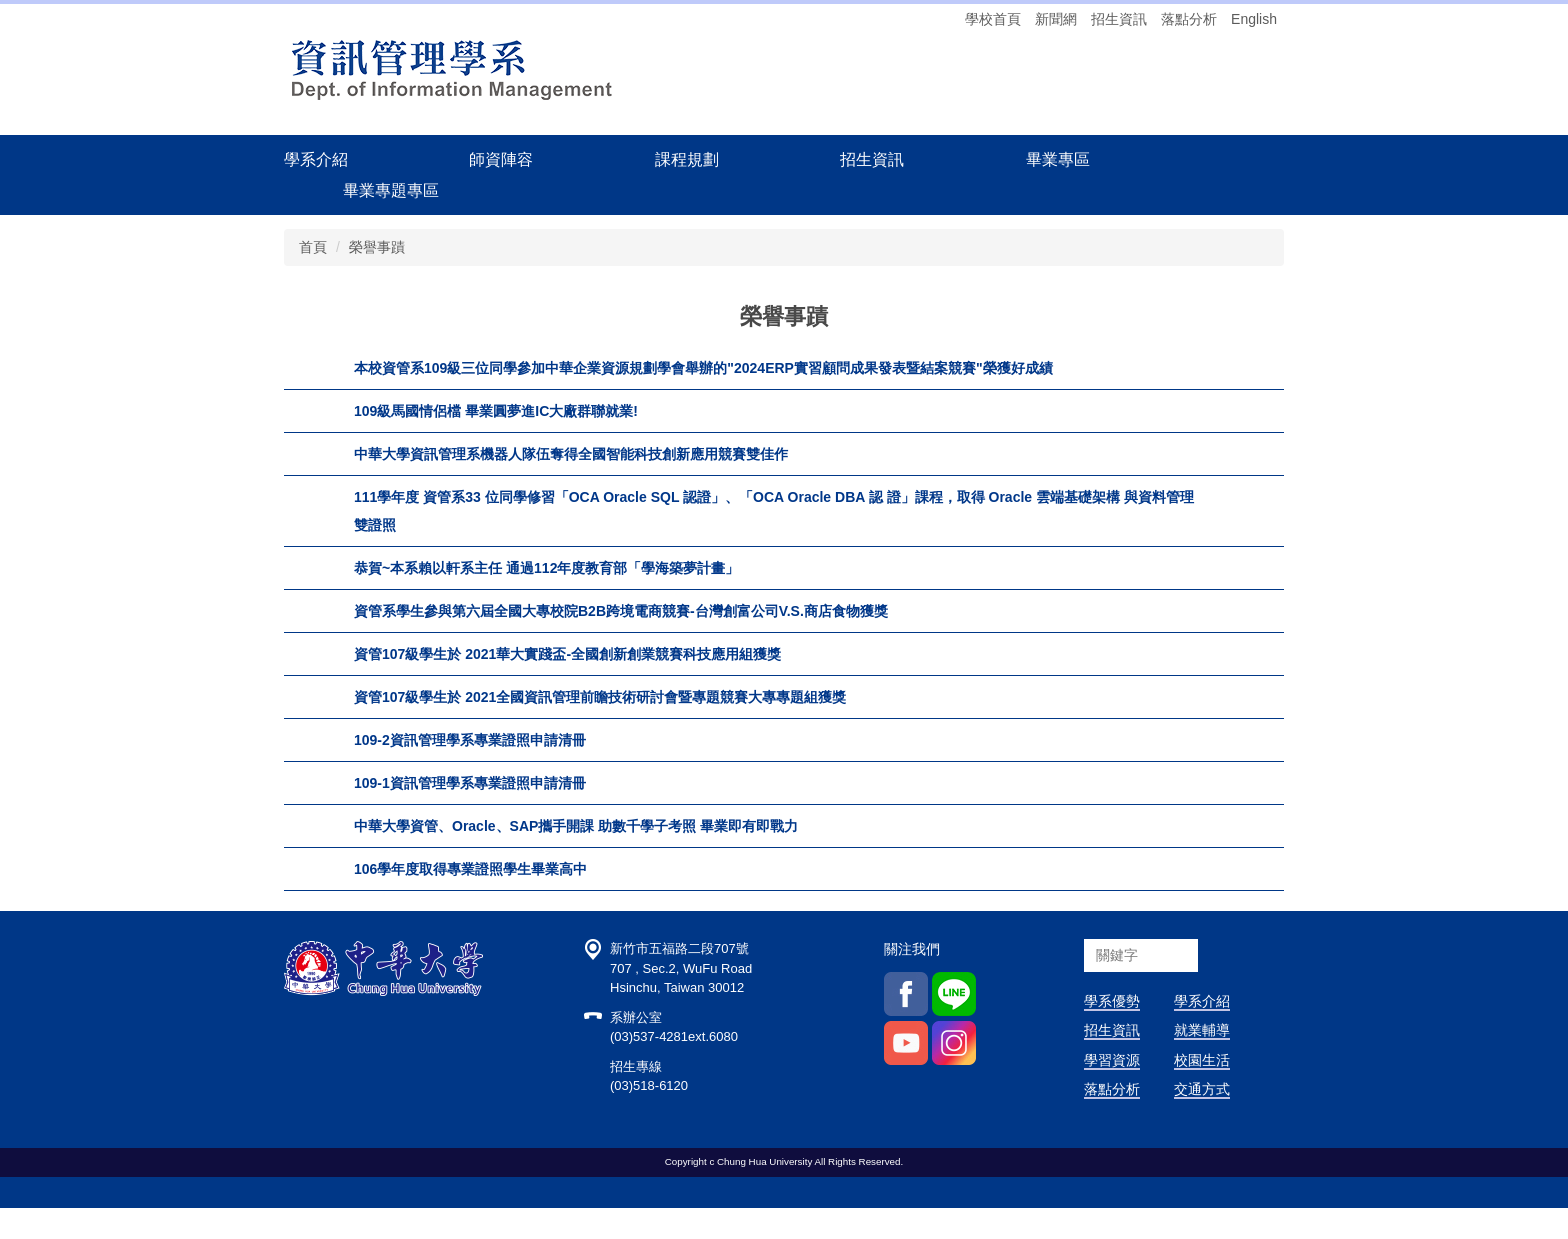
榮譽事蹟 (377, 247)
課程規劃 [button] (687, 159)
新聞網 (1056, 19)
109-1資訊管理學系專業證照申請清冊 (470, 783)
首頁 (313, 247)
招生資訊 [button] (872, 159)
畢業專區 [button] (1058, 159)
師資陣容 (501, 159)
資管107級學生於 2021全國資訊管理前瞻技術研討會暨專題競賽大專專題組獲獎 (600, 697)
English (1254, 19)
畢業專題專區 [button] (391, 190)
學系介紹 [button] (316, 159)
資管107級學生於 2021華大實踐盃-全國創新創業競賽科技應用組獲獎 (567, 654)
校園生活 (1202, 1091)
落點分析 (1189, 19)
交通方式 (1202, 1120)
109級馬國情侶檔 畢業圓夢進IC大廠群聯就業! (496, 411)
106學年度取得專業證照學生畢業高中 (470, 869)
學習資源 (1112, 1091)
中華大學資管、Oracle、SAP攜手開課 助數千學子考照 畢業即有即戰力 (576, 826)
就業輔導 (1202, 1062)
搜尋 (1217, 987)
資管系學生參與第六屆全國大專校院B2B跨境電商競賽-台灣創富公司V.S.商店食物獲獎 (621, 611)
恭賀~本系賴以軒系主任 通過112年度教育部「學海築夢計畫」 (546, 568)
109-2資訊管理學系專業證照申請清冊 (470, 740)
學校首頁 (993, 19)
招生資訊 (1119, 19)
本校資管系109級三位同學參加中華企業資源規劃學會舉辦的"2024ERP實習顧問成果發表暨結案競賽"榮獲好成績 (703, 368)
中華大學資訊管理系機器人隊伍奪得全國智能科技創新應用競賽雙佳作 (571, 454)
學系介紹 (1202, 1032)
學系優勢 (1112, 1032)
